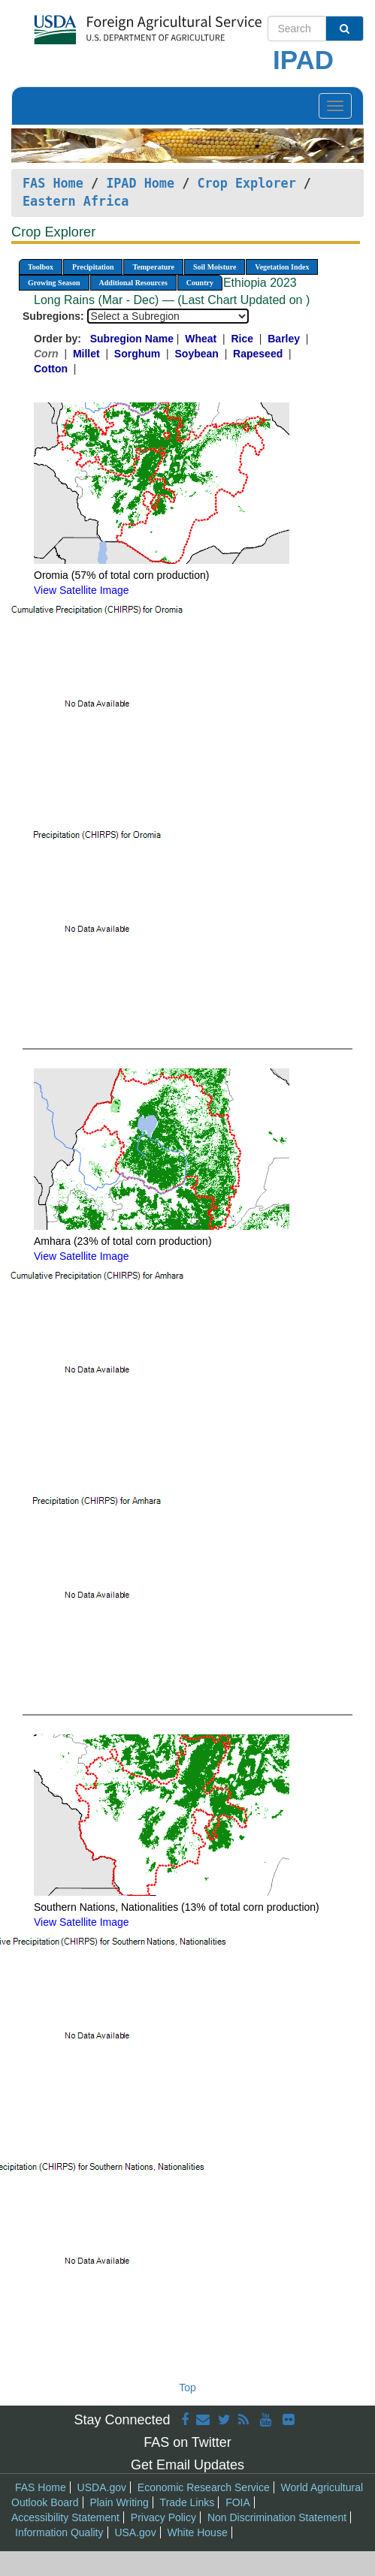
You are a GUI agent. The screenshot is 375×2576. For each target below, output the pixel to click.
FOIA (237, 2502)
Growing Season (54, 283)
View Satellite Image (81, 590)
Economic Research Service (204, 2487)
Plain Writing (118, 2502)
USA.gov (135, 2532)
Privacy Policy (163, 2517)
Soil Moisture (214, 267)
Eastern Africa (76, 201)
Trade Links (187, 2502)
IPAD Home (140, 183)
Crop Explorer (246, 183)
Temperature (153, 267)
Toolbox (40, 267)
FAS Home (53, 183)
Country (199, 283)
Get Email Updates (187, 2464)
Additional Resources (133, 283)
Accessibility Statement (65, 2517)
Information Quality (59, 2532)
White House (198, 2532)
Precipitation (92, 267)
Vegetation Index (282, 267)
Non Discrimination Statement (276, 2517)
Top (187, 2388)
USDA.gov (101, 2487)
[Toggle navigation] (335, 106)
